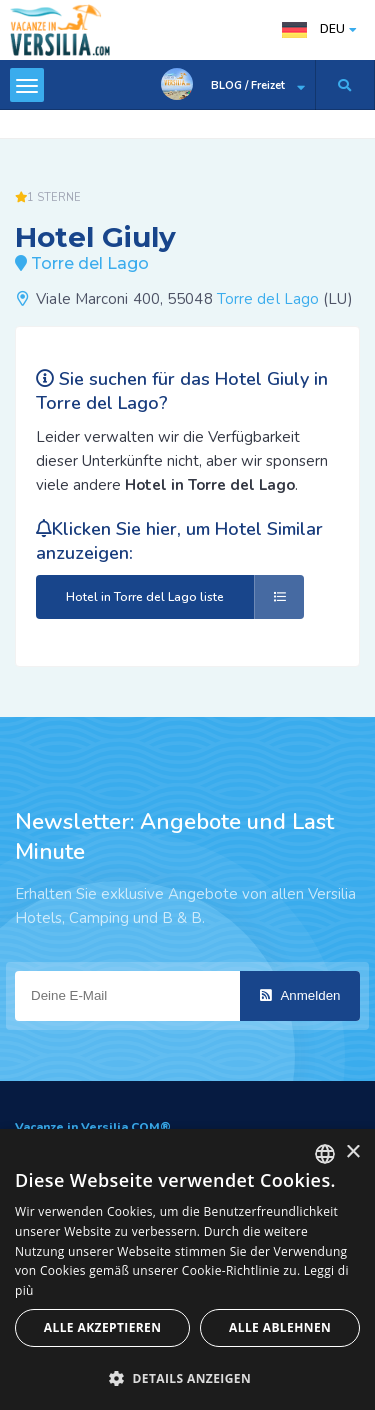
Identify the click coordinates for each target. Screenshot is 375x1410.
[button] (187, 1377)
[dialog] (187, 1269)
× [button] (352, 1152)
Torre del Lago (268, 299)
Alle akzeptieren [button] (103, 1327)
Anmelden (300, 995)
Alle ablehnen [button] (280, 1327)
